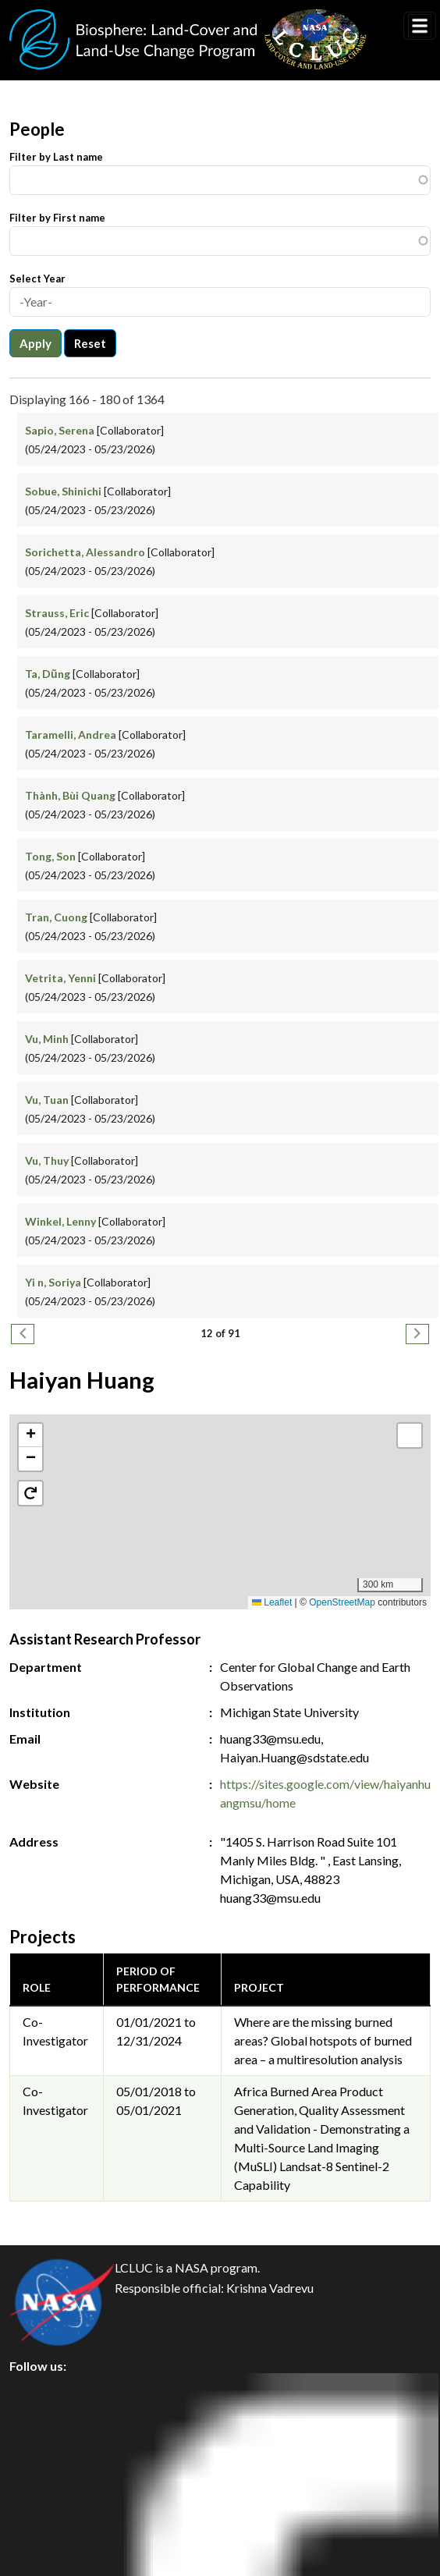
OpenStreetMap (342, 1602)
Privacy (43, 2425)
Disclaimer (52, 2495)
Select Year (37, 278)
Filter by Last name (56, 157)
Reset (90, 343)
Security (45, 2460)
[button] (220, 1496)
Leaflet (272, 1602)
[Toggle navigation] (419, 26)
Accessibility (57, 2530)
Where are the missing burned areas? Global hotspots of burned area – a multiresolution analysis (323, 2040)
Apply (35, 343)
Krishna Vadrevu (270, 2287)
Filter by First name (57, 217)
